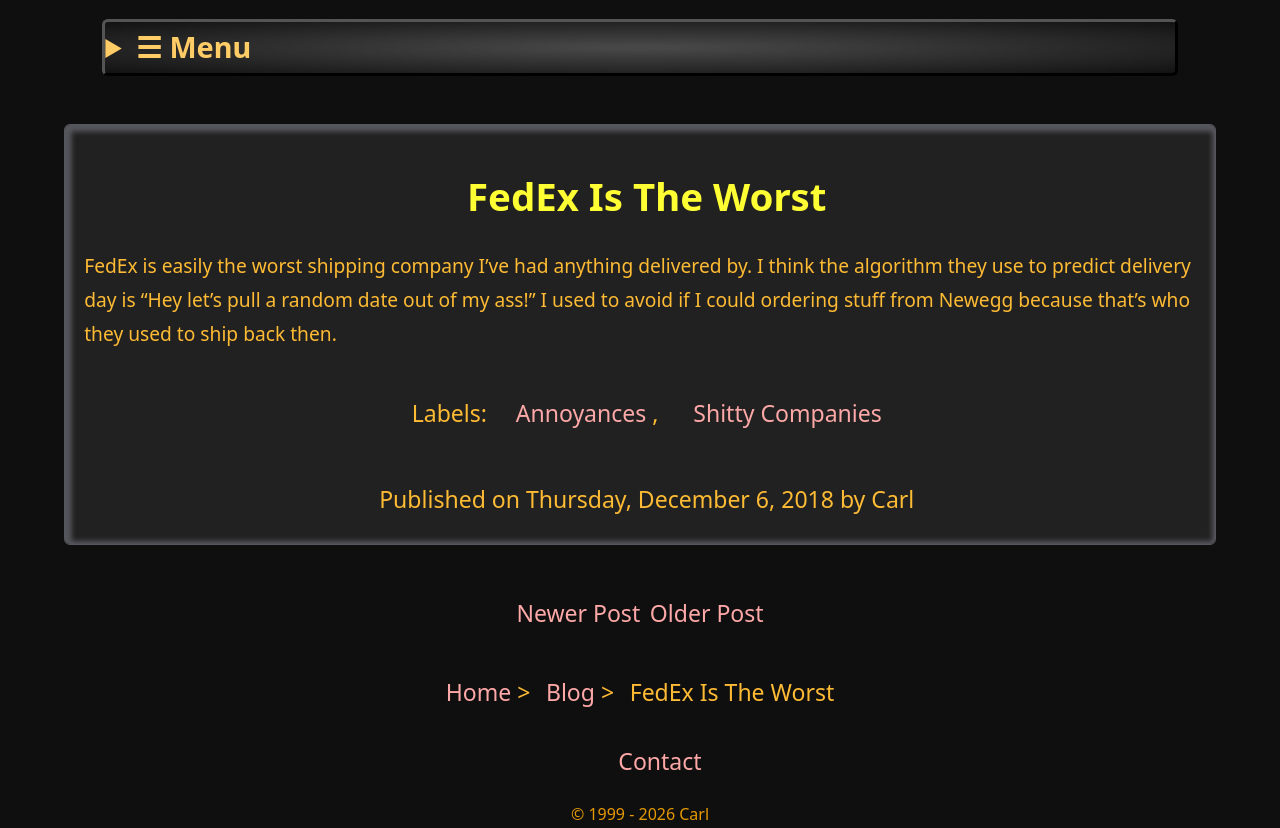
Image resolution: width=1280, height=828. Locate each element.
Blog (573, 692)
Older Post (707, 613)
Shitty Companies (787, 412)
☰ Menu (193, 46)
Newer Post (578, 613)
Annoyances (581, 412)
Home (479, 692)
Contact (659, 761)
